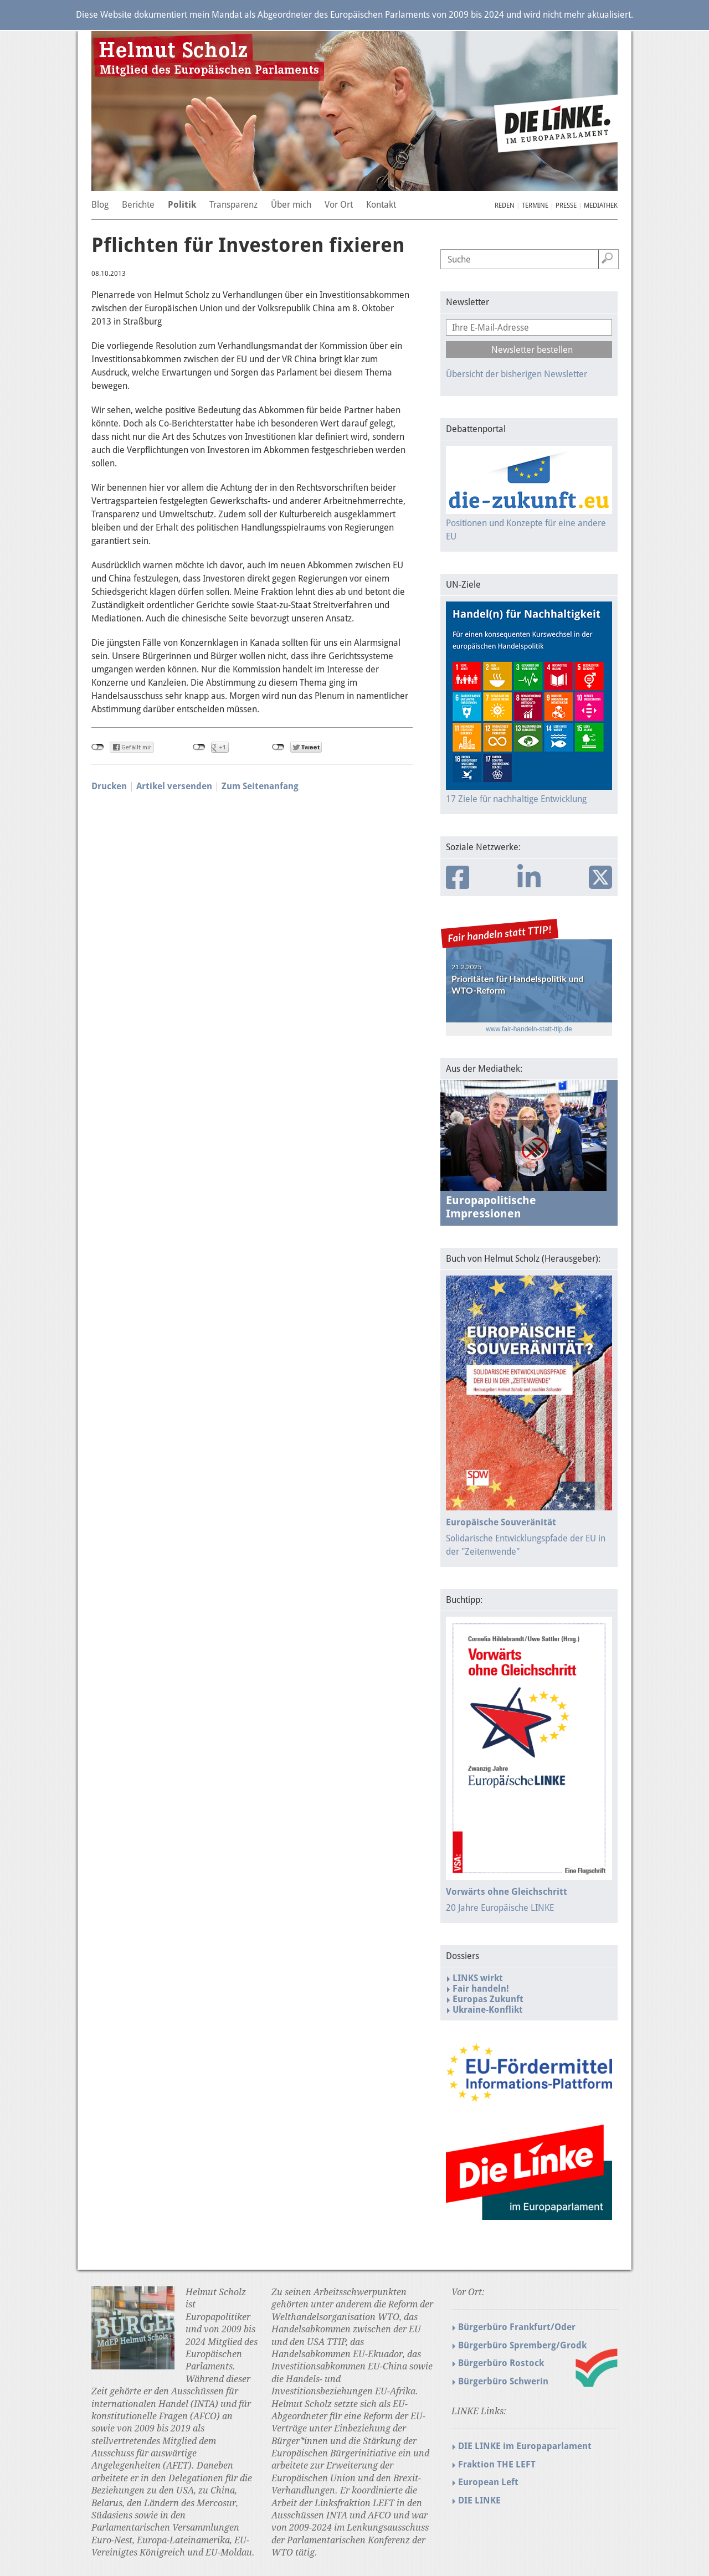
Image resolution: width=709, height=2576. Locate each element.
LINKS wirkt (478, 1978)
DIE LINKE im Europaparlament (525, 2446)
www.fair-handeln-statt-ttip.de (529, 1029)
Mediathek (601, 205)
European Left (488, 2482)
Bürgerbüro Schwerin (503, 2381)
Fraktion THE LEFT (497, 2464)
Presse (566, 205)
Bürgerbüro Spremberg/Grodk (522, 2345)
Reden (505, 205)
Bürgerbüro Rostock (501, 2363)
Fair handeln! (481, 1988)
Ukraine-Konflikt (488, 2009)
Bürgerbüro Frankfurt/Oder (517, 2327)
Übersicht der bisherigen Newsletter (516, 374)
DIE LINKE (479, 2500)
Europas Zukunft (488, 1999)
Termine (535, 205)
